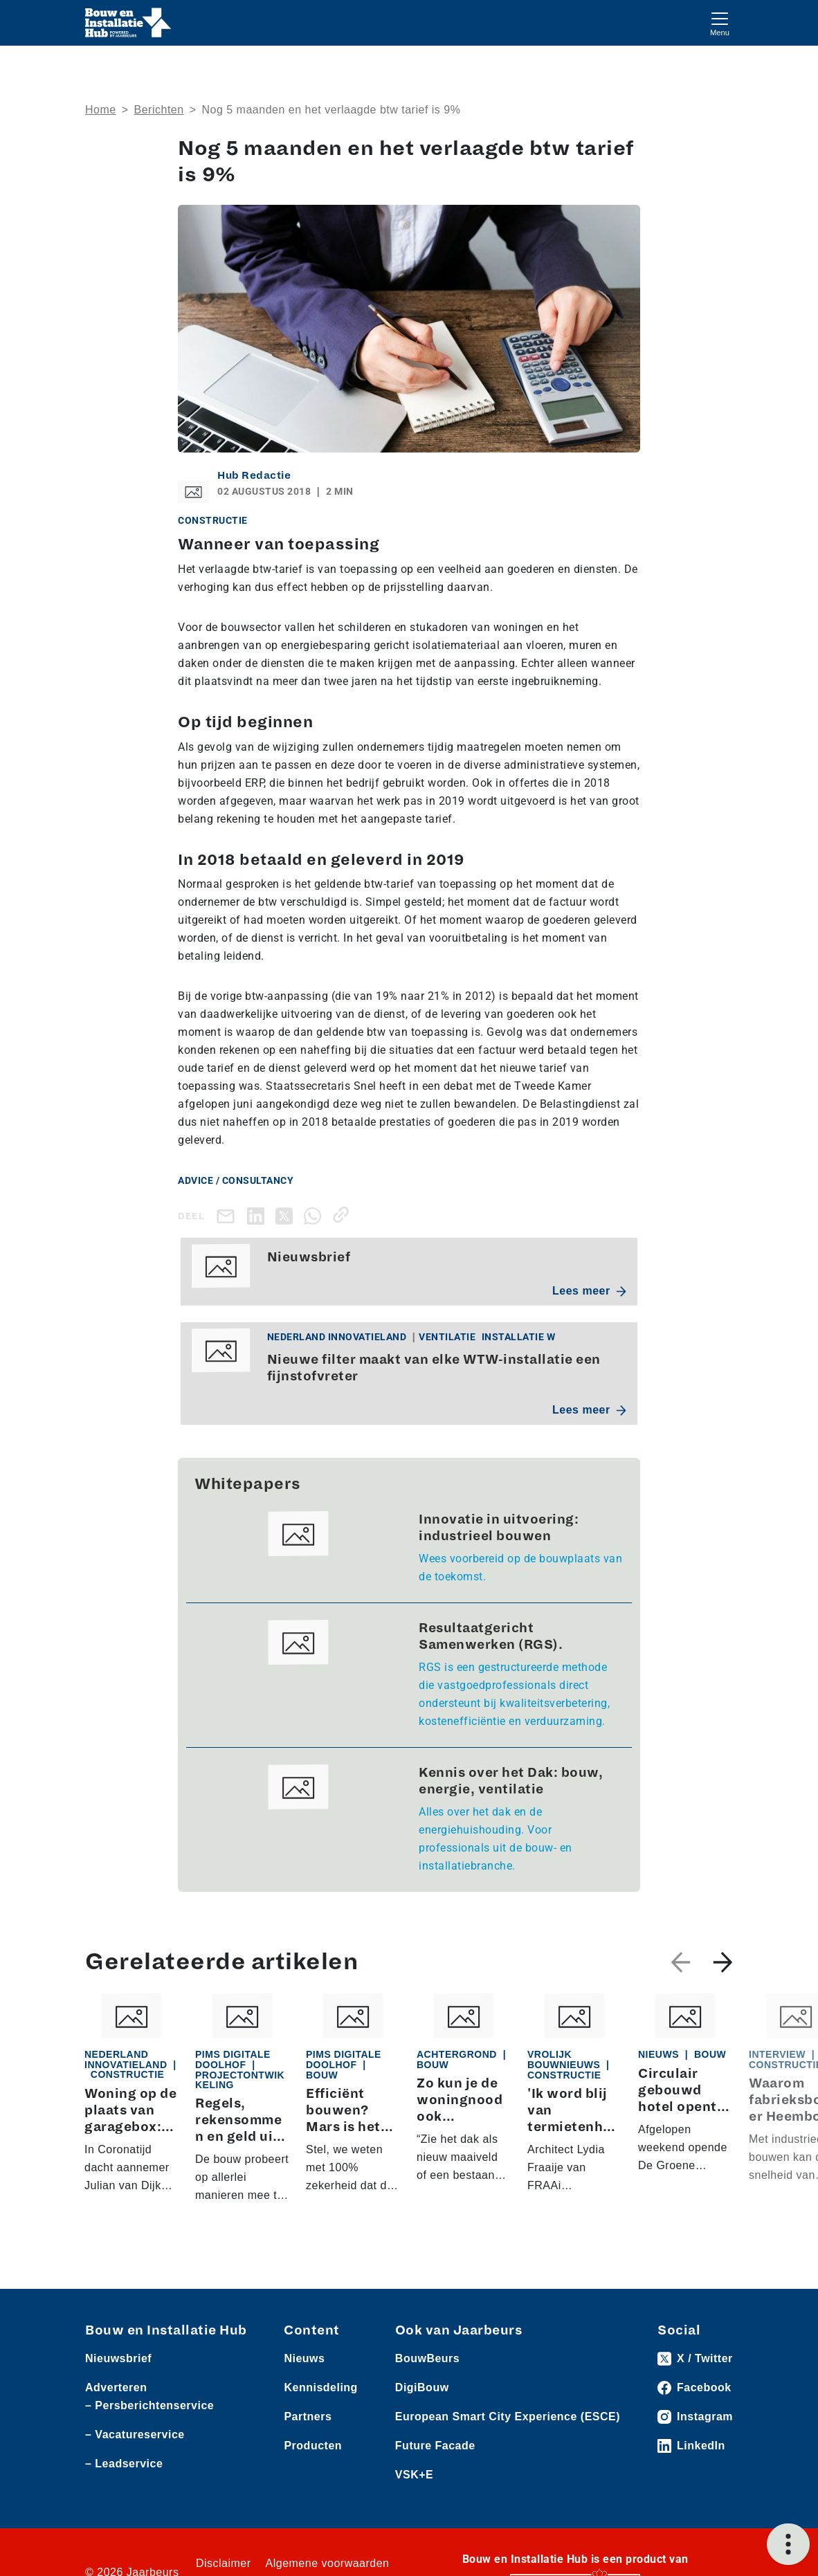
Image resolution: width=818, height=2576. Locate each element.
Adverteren (116, 2387)
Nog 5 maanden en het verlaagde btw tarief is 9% (330, 110)
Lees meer (589, 1291)
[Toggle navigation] (720, 22)
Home (100, 110)
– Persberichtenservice (149, 2405)
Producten (313, 2445)
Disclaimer (223, 2563)
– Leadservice (124, 2463)
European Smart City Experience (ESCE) (507, 2416)
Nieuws (304, 2358)
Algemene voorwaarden (328, 2563)
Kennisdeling (320, 2387)
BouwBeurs (427, 2358)
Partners (307, 2416)
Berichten (159, 110)
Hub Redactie (254, 475)
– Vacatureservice (135, 2434)
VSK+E (414, 2475)
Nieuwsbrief (118, 2358)
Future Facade (435, 2445)
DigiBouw (422, 2387)
